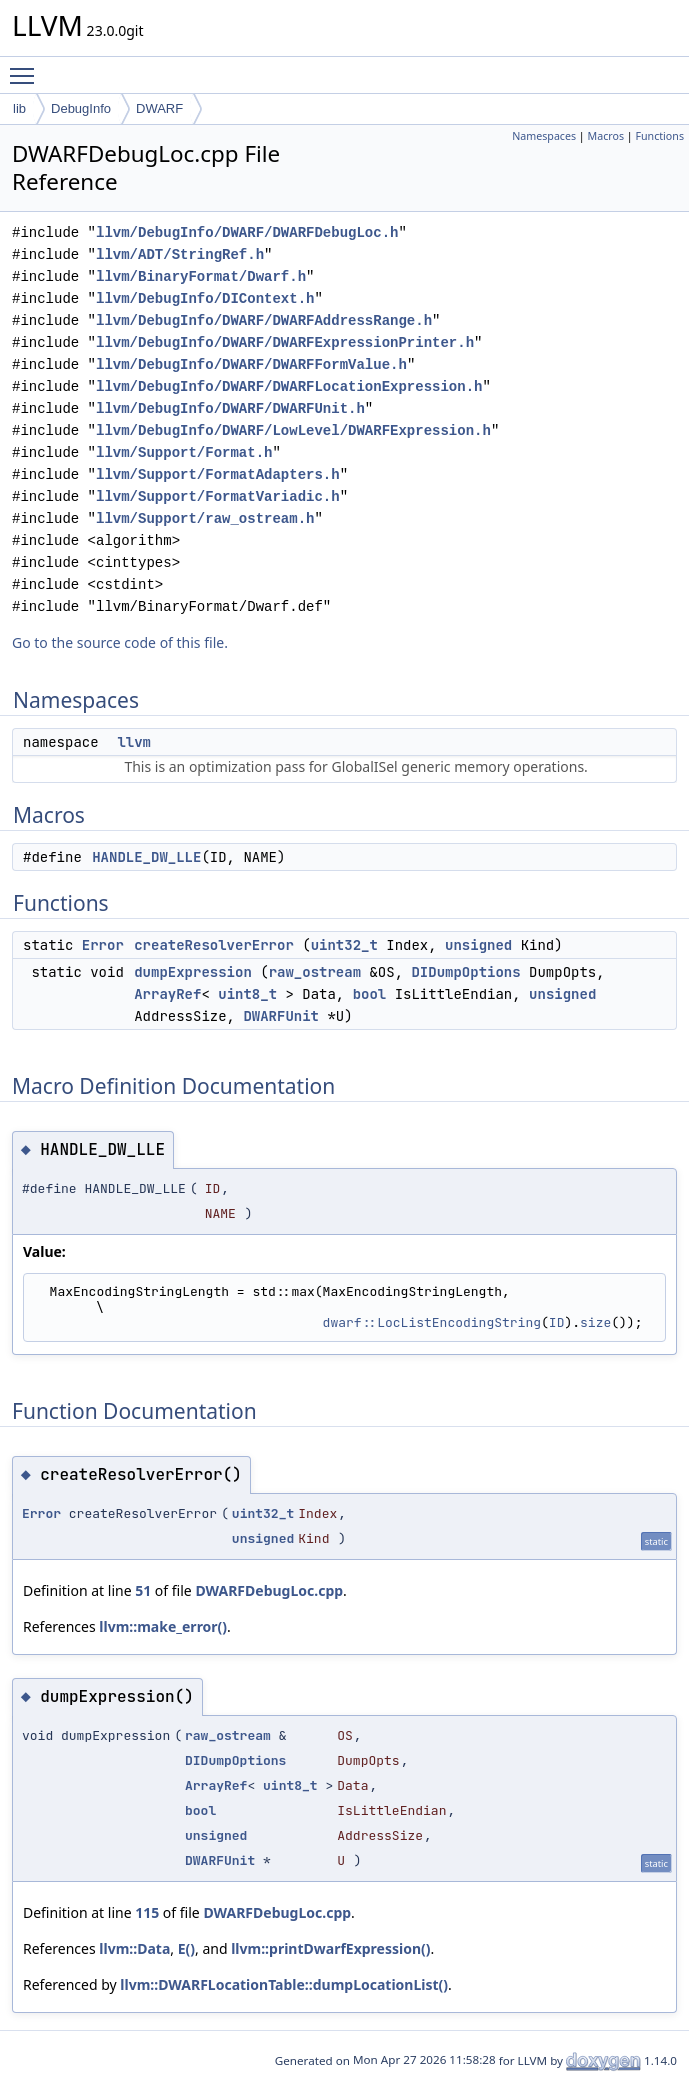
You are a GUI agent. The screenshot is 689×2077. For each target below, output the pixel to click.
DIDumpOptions (465, 972)
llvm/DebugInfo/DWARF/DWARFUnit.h (230, 408)
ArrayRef (167, 994)
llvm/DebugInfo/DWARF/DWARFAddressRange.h (264, 320)
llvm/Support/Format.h (184, 452)
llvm (134, 742)
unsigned (478, 945)
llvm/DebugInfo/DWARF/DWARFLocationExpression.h (289, 386)
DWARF (159, 108)
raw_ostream (315, 972)
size (595, 1322)
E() (186, 1948)
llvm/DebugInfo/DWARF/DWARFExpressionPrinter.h (285, 342)
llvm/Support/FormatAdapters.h (218, 474)
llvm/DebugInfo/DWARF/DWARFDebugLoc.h (247, 232)
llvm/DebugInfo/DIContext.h (205, 298)
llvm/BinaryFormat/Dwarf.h (201, 276)
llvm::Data (134, 1948)
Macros (606, 136)
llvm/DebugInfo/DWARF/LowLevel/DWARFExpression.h (293, 430)
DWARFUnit (281, 1016)
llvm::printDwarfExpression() (330, 1948)
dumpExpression (193, 972)
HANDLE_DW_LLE (146, 857)
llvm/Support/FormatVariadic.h (218, 496)
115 (147, 1912)
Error (103, 945)
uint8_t (247, 994)
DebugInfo (81, 108)
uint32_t (344, 945)
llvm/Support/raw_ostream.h (205, 518)
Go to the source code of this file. (120, 642)
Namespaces (544, 136)
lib (19, 108)
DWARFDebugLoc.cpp (269, 1590)
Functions (659, 136)
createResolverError (214, 945)
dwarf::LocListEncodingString (432, 1322)
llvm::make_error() (163, 1626)
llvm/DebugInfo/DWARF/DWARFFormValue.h (251, 364)
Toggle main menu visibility (27, 67)
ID (557, 1322)
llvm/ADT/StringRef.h (180, 254)
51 (143, 1590)
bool (370, 994)
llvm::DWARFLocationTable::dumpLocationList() (284, 1984)
